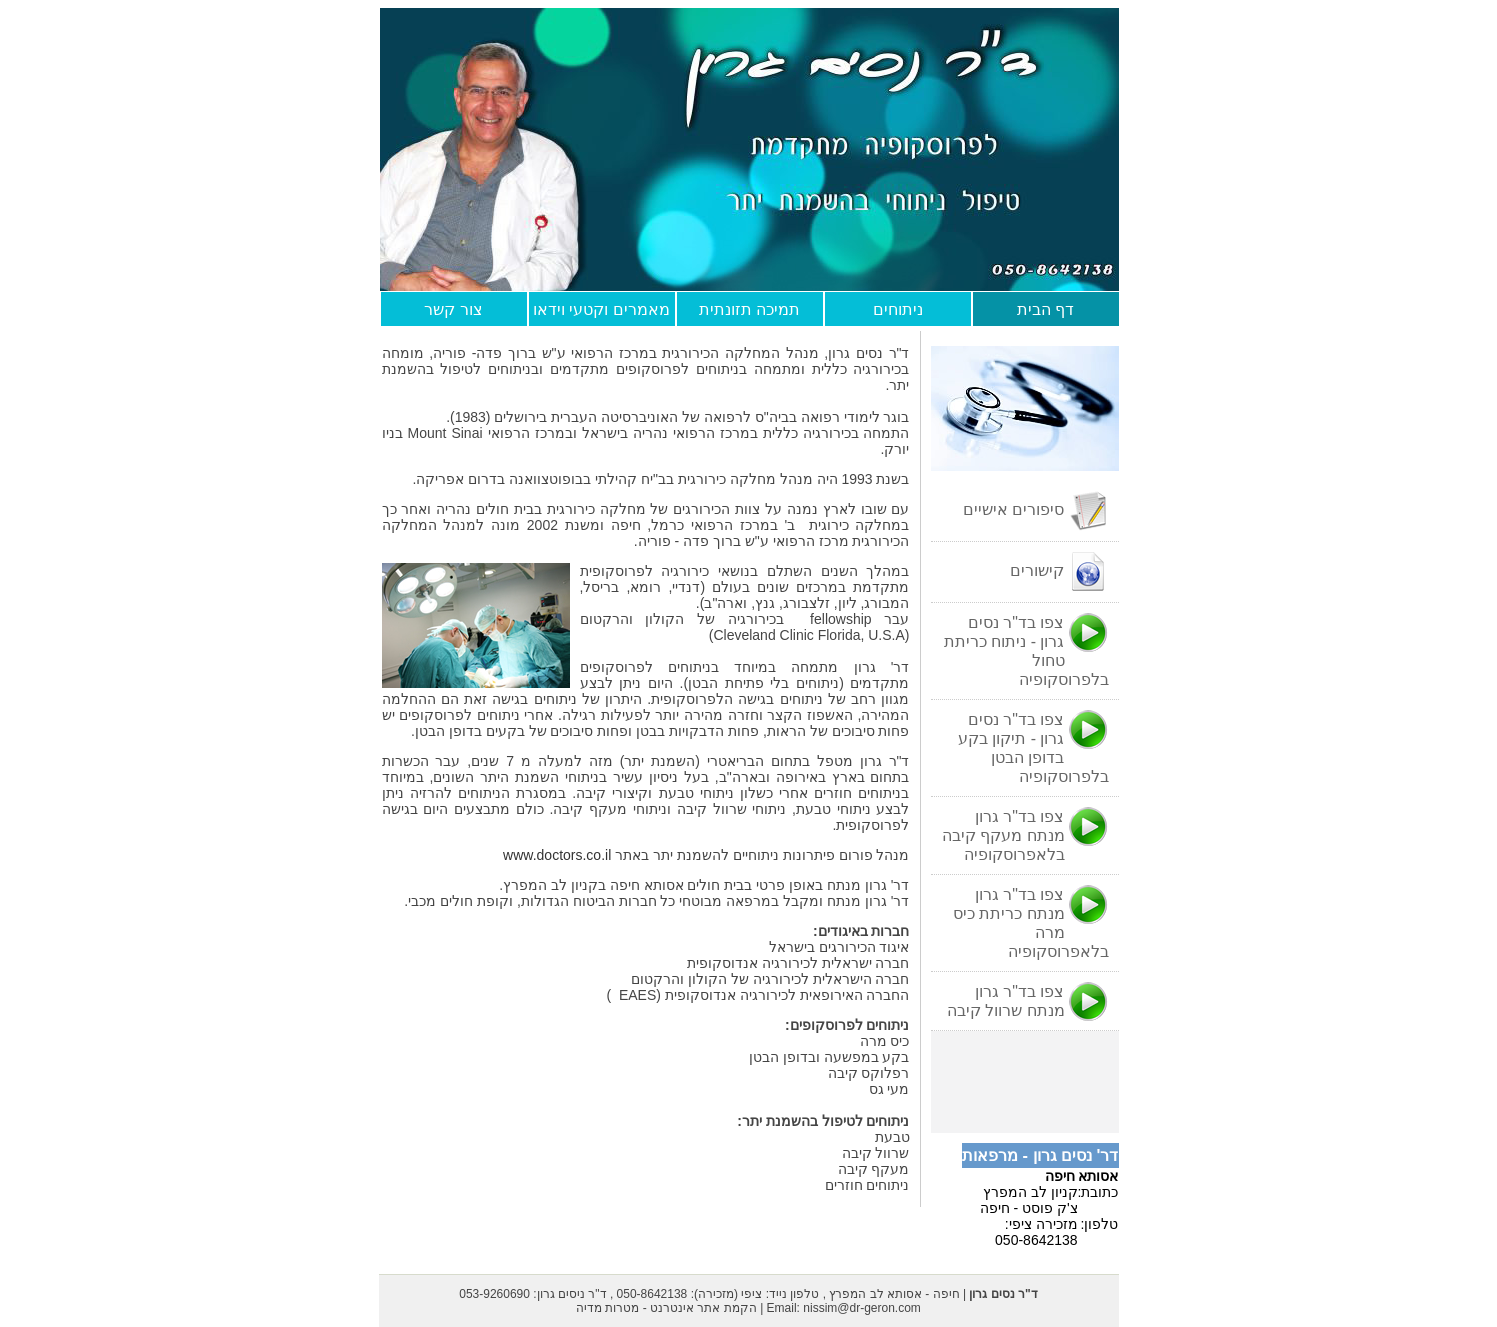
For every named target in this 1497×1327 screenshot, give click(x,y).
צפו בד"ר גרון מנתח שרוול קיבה (1028, 1002)
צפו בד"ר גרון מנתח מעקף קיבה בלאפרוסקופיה (1025, 835)
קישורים (1059, 572)
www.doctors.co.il (559, 855)
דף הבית (1045, 309)
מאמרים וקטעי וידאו (601, 309)
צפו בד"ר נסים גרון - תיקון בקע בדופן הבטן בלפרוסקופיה (1033, 747)
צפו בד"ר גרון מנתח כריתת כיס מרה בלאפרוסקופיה (1031, 922)
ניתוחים (898, 309)
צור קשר (453, 309)
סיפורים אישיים (1036, 511)
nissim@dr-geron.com (862, 1308)
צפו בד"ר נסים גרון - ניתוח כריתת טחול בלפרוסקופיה (1026, 650)
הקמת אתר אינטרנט (703, 1308)
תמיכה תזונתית (749, 309)
